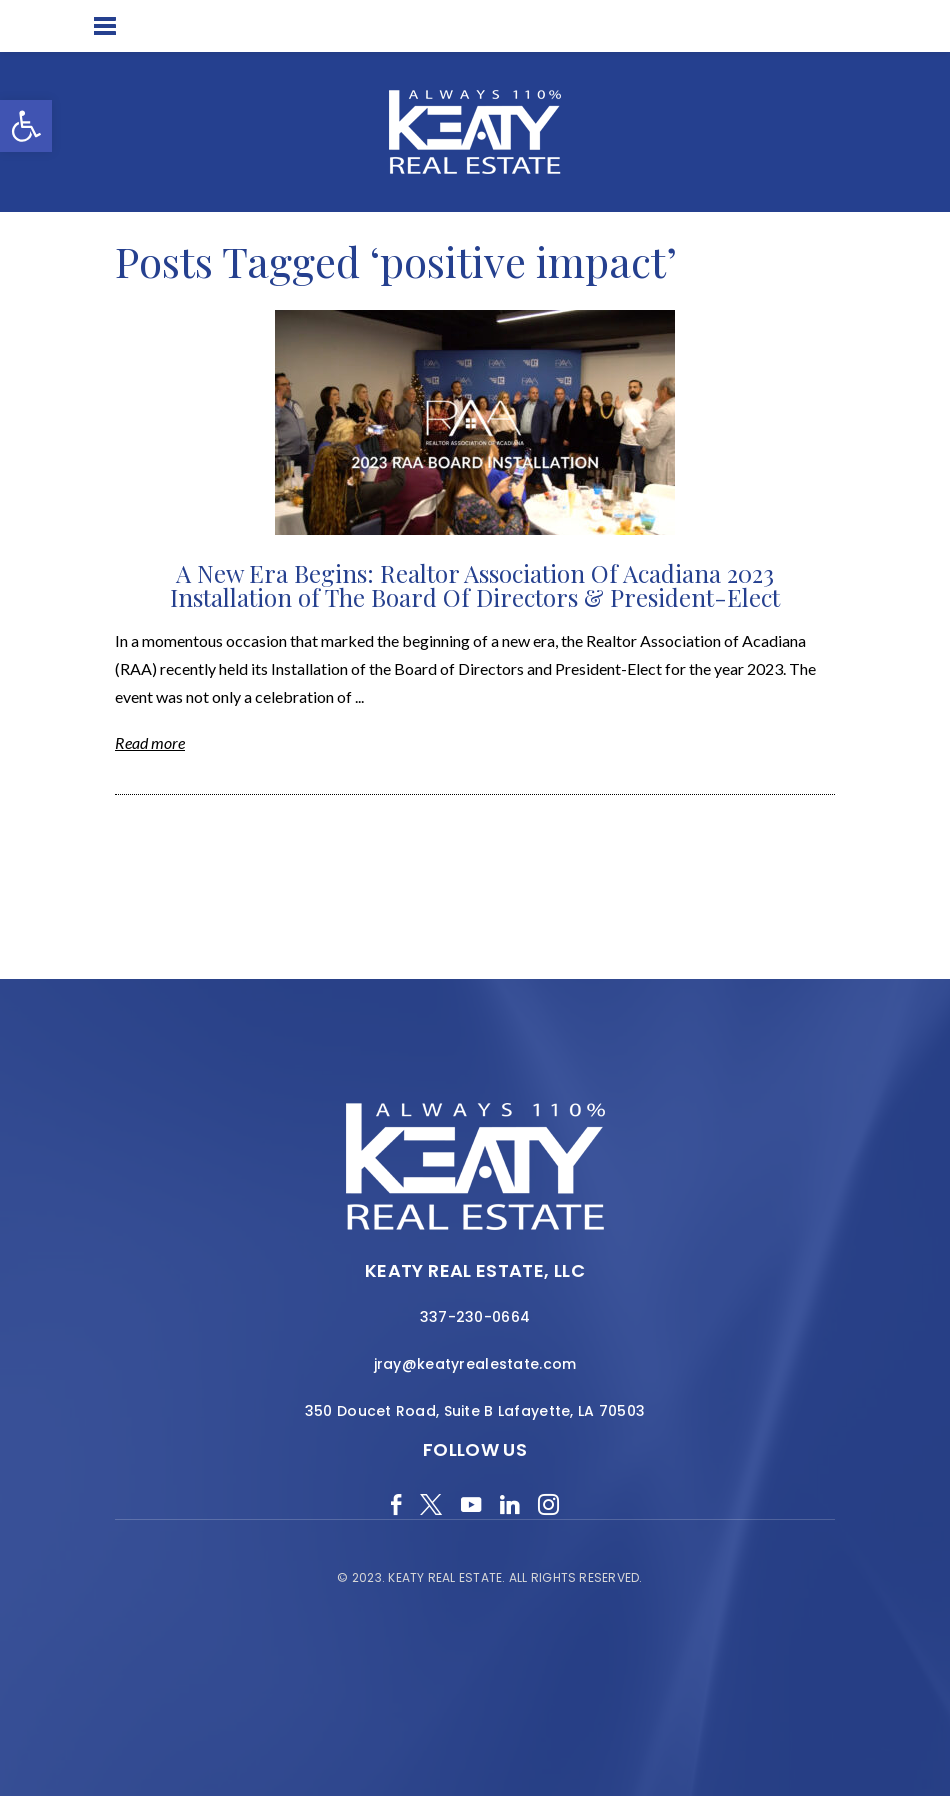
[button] (26, 126)
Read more (150, 742)
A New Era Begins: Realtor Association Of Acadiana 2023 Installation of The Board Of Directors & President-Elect (475, 585)
